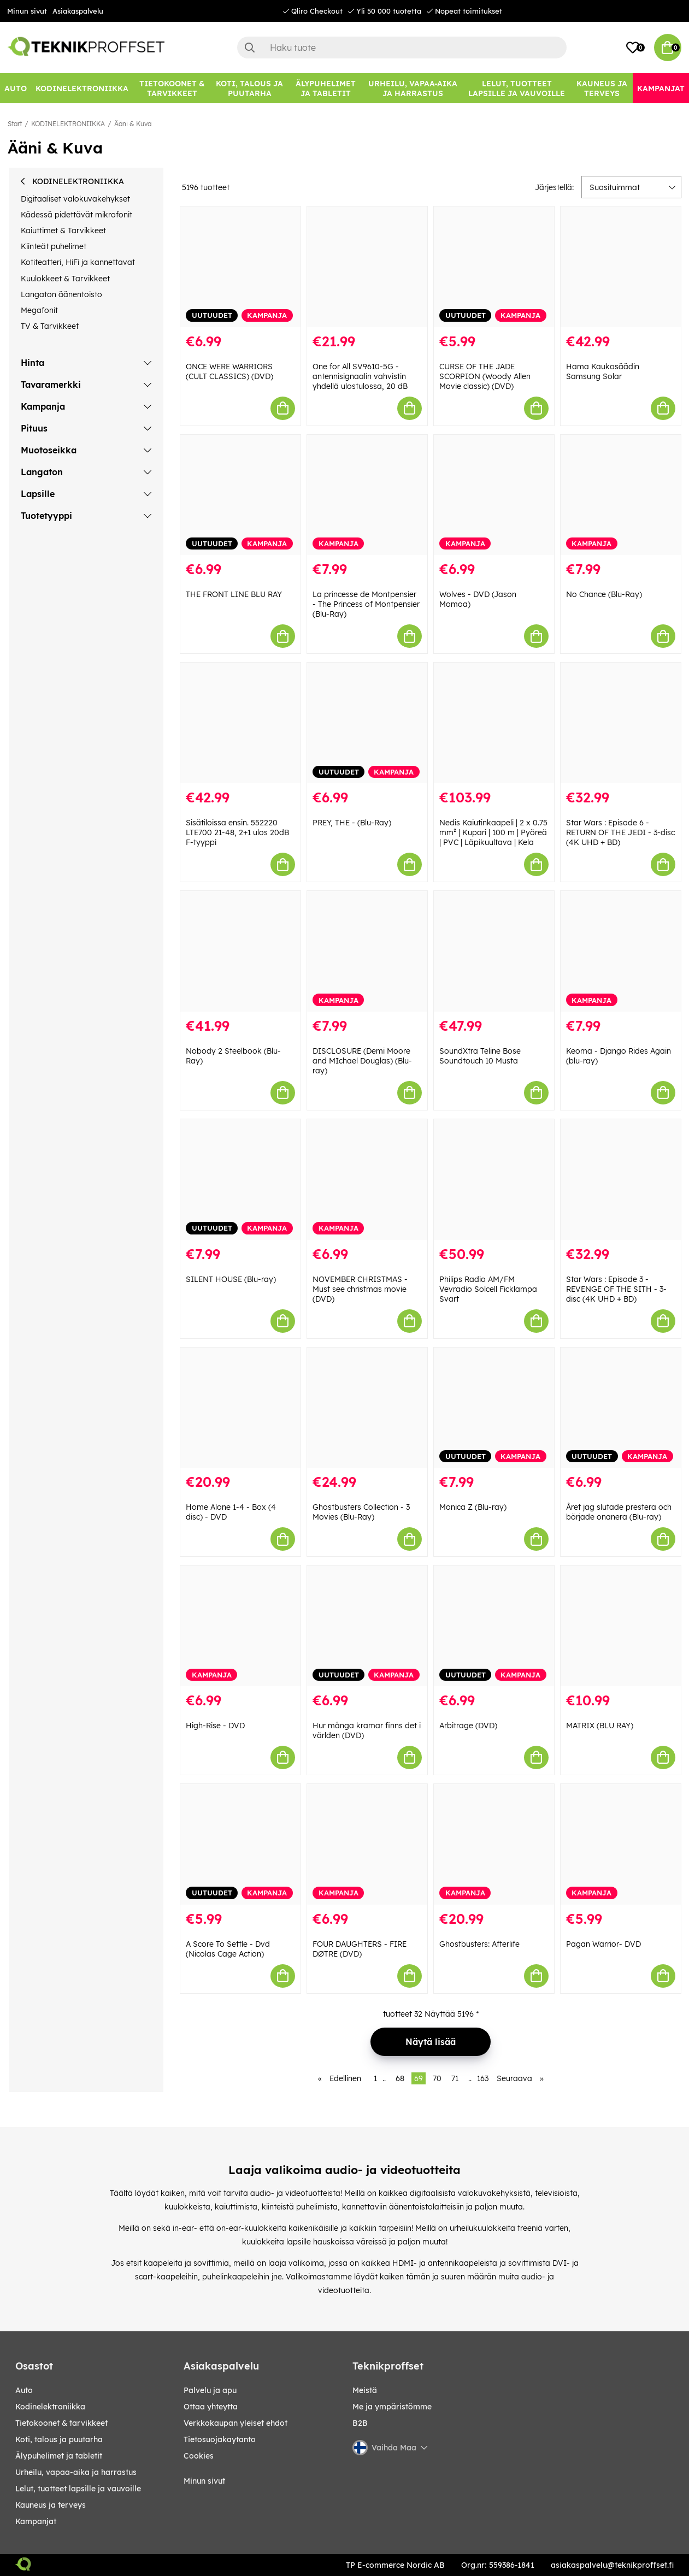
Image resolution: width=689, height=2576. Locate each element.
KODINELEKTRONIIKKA (68, 124)
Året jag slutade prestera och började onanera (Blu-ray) (619, 1512)
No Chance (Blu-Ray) (604, 594)
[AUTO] (15, 88)
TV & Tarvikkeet (50, 326)
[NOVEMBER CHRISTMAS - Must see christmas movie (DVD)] (367, 1179)
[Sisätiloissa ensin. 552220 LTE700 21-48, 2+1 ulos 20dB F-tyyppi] (240, 723)
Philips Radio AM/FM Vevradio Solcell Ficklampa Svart (488, 1289)
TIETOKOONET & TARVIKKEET (61, 2423)
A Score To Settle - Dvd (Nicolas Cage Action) (228, 1949)
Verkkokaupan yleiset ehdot (235, 2423)
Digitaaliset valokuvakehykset (75, 199)
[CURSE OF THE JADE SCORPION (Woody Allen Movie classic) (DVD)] (493, 266)
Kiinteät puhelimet (53, 246)
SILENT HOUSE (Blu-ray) (231, 1279)
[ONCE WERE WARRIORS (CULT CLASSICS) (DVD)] (240, 266)
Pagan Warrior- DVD (603, 1944)
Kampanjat (35, 2521)
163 (482, 2078)
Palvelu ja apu (210, 2390)
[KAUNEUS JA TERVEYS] (602, 88)
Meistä (364, 2390)
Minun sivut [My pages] (204, 2481)
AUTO (24, 2390)
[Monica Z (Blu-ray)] (493, 1408)
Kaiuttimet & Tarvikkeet (63, 230)
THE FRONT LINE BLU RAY (234, 594)
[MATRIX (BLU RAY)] (620, 1625)
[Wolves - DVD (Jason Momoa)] (493, 495)
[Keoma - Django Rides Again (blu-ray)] (620, 951)
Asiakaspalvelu (77, 11)
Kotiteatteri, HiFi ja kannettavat (78, 262)
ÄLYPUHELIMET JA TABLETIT (58, 2456)
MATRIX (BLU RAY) (599, 1725)
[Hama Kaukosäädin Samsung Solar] (620, 266)
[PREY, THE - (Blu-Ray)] (367, 723)
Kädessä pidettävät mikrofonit (76, 215)
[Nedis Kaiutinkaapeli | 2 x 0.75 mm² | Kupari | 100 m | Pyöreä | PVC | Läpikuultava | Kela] (493, 723)
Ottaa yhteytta (211, 2407)
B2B (360, 2423)
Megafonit (39, 310)
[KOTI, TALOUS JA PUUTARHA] (249, 88)
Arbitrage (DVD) (468, 1725)
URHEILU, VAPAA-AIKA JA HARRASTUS (76, 2472)
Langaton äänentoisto (61, 294)
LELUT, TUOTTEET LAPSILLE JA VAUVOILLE (78, 2489)
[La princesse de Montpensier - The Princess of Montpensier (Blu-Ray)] (367, 495)
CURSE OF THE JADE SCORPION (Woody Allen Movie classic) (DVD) (485, 376)
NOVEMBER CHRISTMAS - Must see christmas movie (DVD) (360, 1289)
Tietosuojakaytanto (220, 2439)
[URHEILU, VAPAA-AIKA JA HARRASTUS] (412, 88)
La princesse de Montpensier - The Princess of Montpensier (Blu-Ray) (366, 604)
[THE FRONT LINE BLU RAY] (240, 495)
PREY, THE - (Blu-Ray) (352, 823)
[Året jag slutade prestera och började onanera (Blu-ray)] (620, 1408)
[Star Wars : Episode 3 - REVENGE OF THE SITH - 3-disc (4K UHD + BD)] (620, 1179)
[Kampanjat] (661, 88)
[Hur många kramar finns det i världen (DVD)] (367, 1625)
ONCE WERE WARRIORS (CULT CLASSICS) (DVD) (229, 371)
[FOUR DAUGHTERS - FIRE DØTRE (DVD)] (367, 1844)
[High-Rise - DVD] (240, 1625)
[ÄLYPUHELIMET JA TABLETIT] (325, 88)
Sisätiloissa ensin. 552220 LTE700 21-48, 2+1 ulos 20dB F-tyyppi (237, 832)
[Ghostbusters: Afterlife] (493, 1844)
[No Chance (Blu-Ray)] (620, 495)
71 (454, 2078)
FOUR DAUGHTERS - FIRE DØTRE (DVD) (360, 1949)
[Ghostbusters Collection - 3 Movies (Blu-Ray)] (367, 1408)
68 (400, 2078)
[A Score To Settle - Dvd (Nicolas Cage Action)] (240, 1844)
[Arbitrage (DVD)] (493, 1625)
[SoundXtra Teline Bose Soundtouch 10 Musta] (493, 951)
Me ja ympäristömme (392, 2407)
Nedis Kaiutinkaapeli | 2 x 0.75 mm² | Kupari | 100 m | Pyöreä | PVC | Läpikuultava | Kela (493, 832)
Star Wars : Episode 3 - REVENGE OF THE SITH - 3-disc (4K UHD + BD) (616, 1289)
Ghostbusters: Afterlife (479, 1944)
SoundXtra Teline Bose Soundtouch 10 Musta (480, 1056)
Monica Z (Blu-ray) (473, 1507)
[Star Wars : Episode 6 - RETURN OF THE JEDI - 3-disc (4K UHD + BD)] (620, 723)
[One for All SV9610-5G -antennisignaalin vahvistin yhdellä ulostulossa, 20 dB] (367, 266)
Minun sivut (27, 11)
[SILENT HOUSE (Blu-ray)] (240, 1179)
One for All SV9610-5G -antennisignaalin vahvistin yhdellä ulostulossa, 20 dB (360, 376)
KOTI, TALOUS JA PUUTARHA (59, 2439)
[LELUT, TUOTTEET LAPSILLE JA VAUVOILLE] (517, 88)
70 (437, 2078)
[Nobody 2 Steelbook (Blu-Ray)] (240, 951)
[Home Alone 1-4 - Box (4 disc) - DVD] (240, 1408)
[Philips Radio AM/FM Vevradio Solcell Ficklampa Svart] (493, 1179)
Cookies (199, 2456)
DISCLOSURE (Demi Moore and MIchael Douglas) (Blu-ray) (362, 1061)
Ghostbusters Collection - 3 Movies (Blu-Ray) (361, 1512)
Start (15, 124)
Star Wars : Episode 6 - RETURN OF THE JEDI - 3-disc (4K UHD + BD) (620, 832)
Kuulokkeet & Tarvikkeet (65, 278)
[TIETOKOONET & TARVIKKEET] (172, 88)
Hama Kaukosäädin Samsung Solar (602, 371)
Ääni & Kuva (132, 124)
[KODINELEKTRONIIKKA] (82, 88)
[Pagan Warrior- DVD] (620, 1844)
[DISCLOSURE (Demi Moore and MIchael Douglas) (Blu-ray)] (367, 951)
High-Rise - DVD (215, 1725)
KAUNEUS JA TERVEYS (50, 2505)
